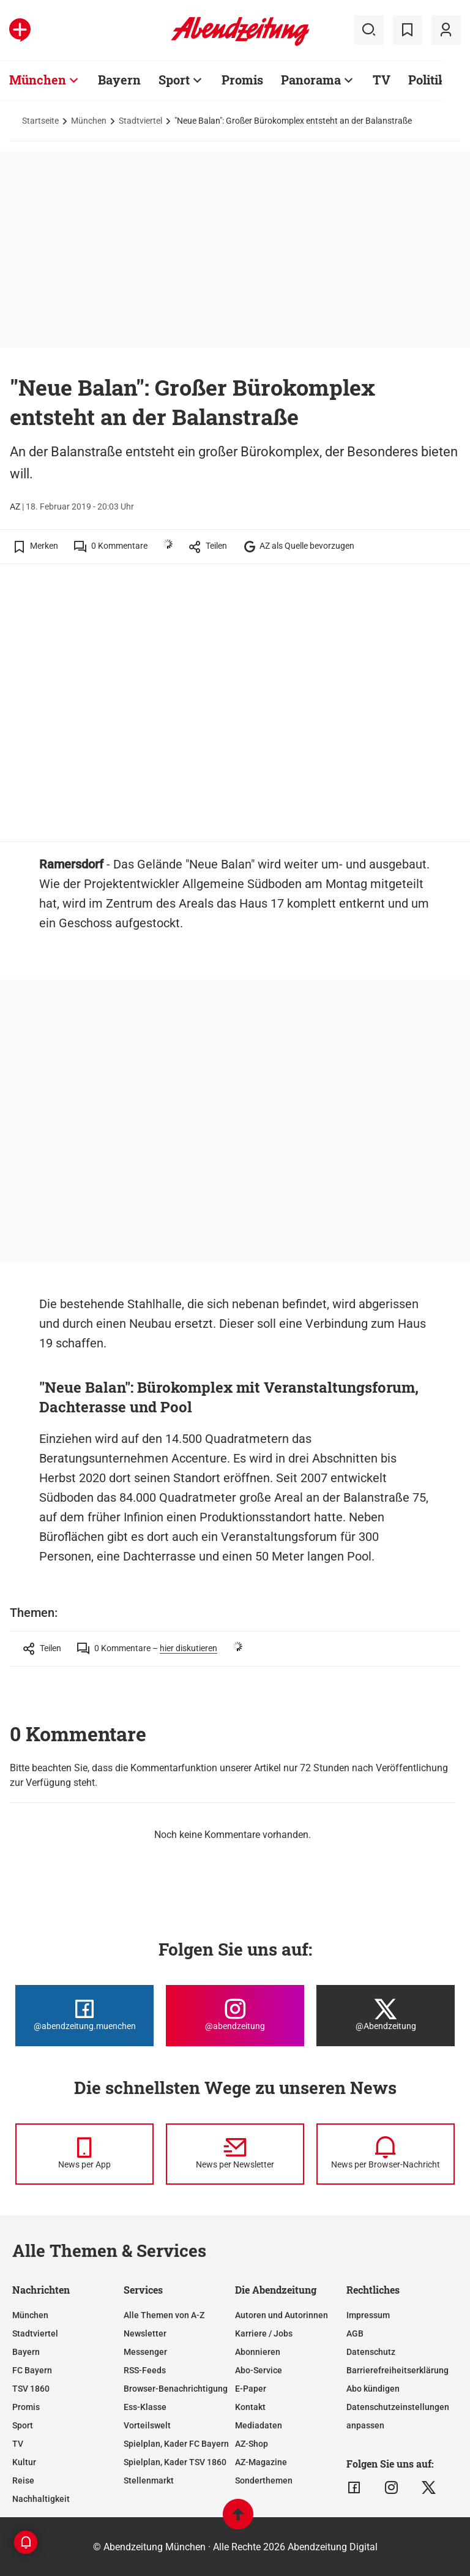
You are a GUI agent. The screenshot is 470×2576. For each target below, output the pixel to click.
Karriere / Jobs (264, 2333)
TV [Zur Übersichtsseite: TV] (381, 80)
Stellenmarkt (149, 2480)
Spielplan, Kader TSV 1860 (175, 2462)
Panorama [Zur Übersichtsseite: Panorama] (311, 80)
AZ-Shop (251, 2444)
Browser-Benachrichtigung (176, 2388)
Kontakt (250, 2407)
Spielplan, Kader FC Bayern (176, 2444)
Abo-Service (258, 2370)
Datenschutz (370, 2352)
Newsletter (145, 2333)
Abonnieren (257, 2352)
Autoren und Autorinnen (281, 2315)
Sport (22, 2425)
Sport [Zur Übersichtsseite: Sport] (174, 80)
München (88, 121)
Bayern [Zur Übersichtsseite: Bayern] (119, 80)
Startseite (40, 121)
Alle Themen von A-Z (164, 2315)
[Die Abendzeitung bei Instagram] (235, 2015)
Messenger (145, 2352)
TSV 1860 (31, 2388)
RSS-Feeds (145, 2370)
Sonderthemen (264, 2480)
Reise (23, 2480)
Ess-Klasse (145, 2407)
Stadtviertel (140, 121)
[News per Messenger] (84, 2154)
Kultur (24, 2462)
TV (17, 2444)
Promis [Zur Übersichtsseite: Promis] (242, 80)
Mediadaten (258, 2425)
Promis (26, 2407)
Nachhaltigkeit (41, 2499)
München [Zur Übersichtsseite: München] (37, 80)
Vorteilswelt (147, 2425)
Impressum (368, 2315)
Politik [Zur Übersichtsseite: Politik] (427, 80)
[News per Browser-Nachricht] (385, 2154)
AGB (355, 2333)
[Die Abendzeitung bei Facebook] (84, 2015)
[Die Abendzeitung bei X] (385, 2015)
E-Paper (250, 2388)
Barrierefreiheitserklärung (397, 2370)
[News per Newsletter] (235, 2154)
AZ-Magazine (261, 2462)
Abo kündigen (373, 2388)
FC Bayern (32, 2370)
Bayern (26, 2352)
